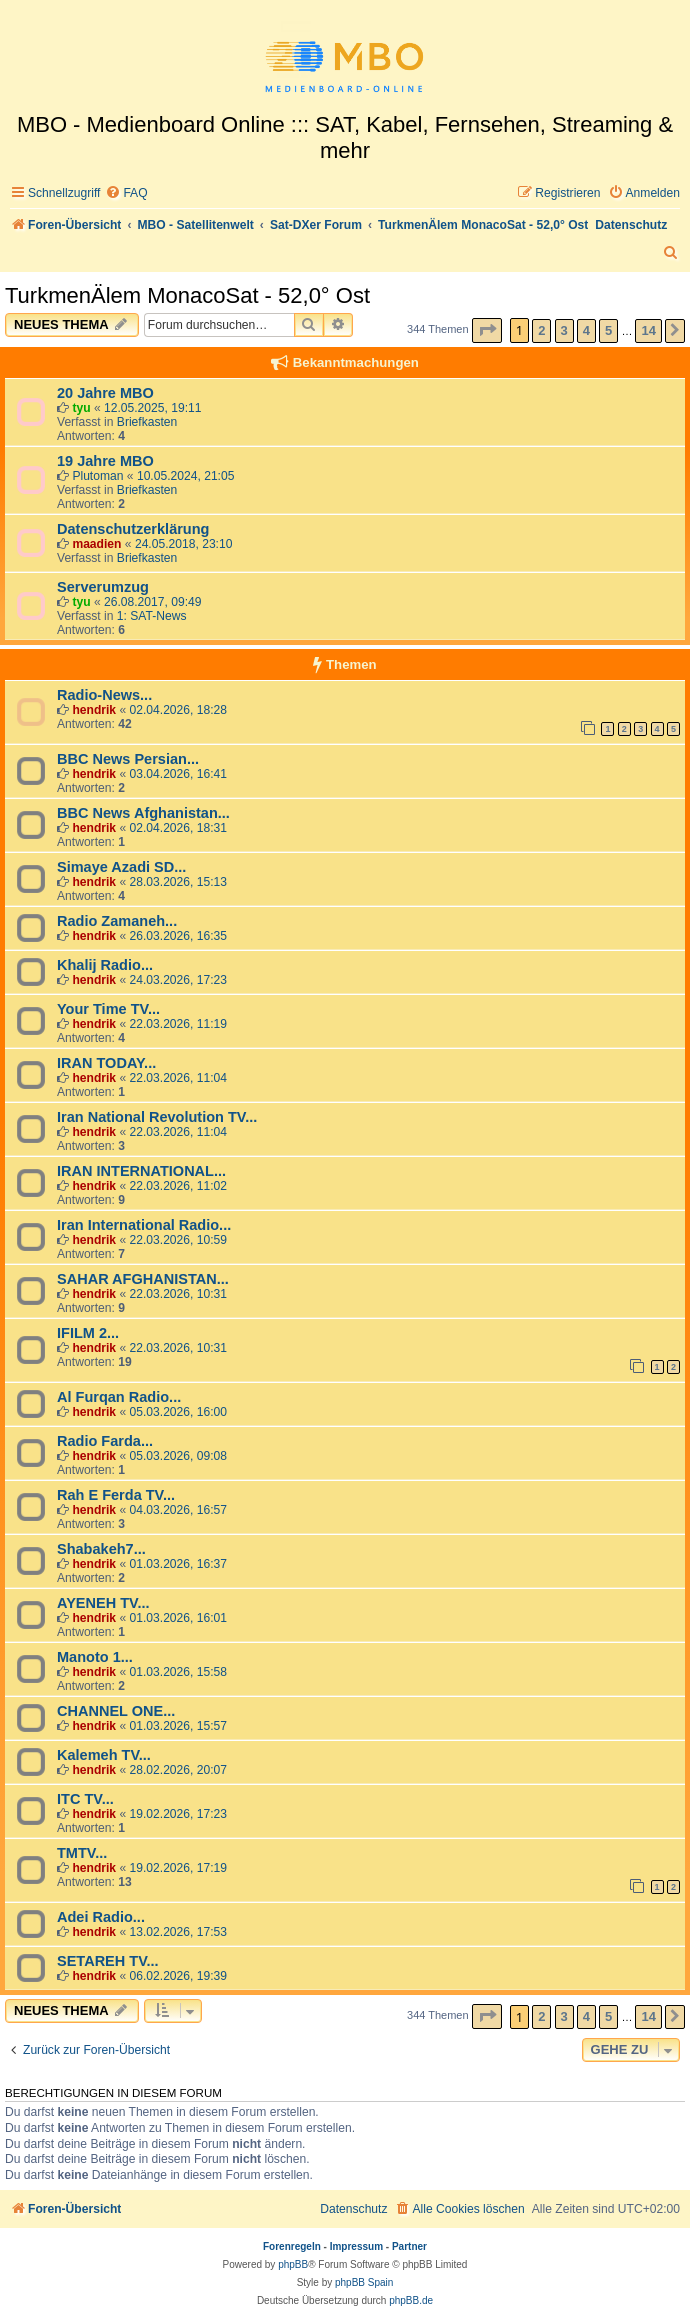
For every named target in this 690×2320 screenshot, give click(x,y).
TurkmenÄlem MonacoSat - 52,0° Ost (187, 295)
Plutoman (97, 476)
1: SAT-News (152, 616)
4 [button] (586, 330)
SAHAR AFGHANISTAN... (143, 1279)
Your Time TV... (108, 1009)
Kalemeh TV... (104, 1755)
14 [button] (648, 330)
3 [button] (564, 330)
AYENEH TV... (103, 1603)
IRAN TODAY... (106, 1063)
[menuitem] (126, 193)
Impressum (356, 2246)
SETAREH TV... (108, 1961)
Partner (409, 2246)
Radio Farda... (105, 1441)
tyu (81, 408)
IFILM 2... (88, 1333)
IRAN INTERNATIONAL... (141, 1171)
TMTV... (82, 1853)
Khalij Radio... (105, 965)
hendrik (94, 710)
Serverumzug (103, 587)
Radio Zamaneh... (117, 921)
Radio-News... (104, 695)
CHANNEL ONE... (116, 1711)
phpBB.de (411, 2300)
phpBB (293, 2264)
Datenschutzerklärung (133, 529)
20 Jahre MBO (105, 393)
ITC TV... (85, 1799)
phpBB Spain (364, 2282)
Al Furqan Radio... (119, 1397)
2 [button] (541, 330)
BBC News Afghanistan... (143, 813)
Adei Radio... (101, 1917)
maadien (96, 544)
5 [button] (608, 330)
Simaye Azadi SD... (121, 867)
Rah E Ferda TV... (116, 1495)
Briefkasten (147, 422)
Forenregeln (292, 2246)
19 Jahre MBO (105, 461)
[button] (487, 330)
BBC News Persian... (128, 759)
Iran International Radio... (144, 1225)
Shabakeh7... (101, 1549)
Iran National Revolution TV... (157, 1117)
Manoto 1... (95, 1657)
